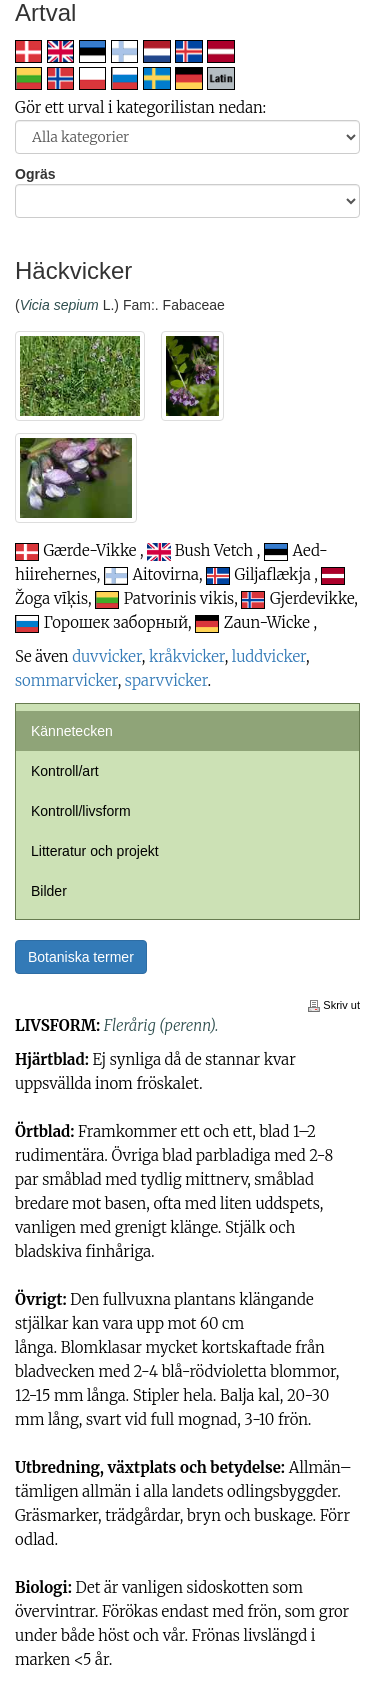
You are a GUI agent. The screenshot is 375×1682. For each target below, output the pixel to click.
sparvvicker (166, 680)
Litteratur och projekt (95, 851)
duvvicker (107, 656)
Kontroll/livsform (81, 811)
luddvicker (269, 656)
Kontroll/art (65, 771)
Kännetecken (72, 731)
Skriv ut (334, 1005)
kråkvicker (187, 656)
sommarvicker (66, 680)
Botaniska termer (81, 957)
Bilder (49, 891)
